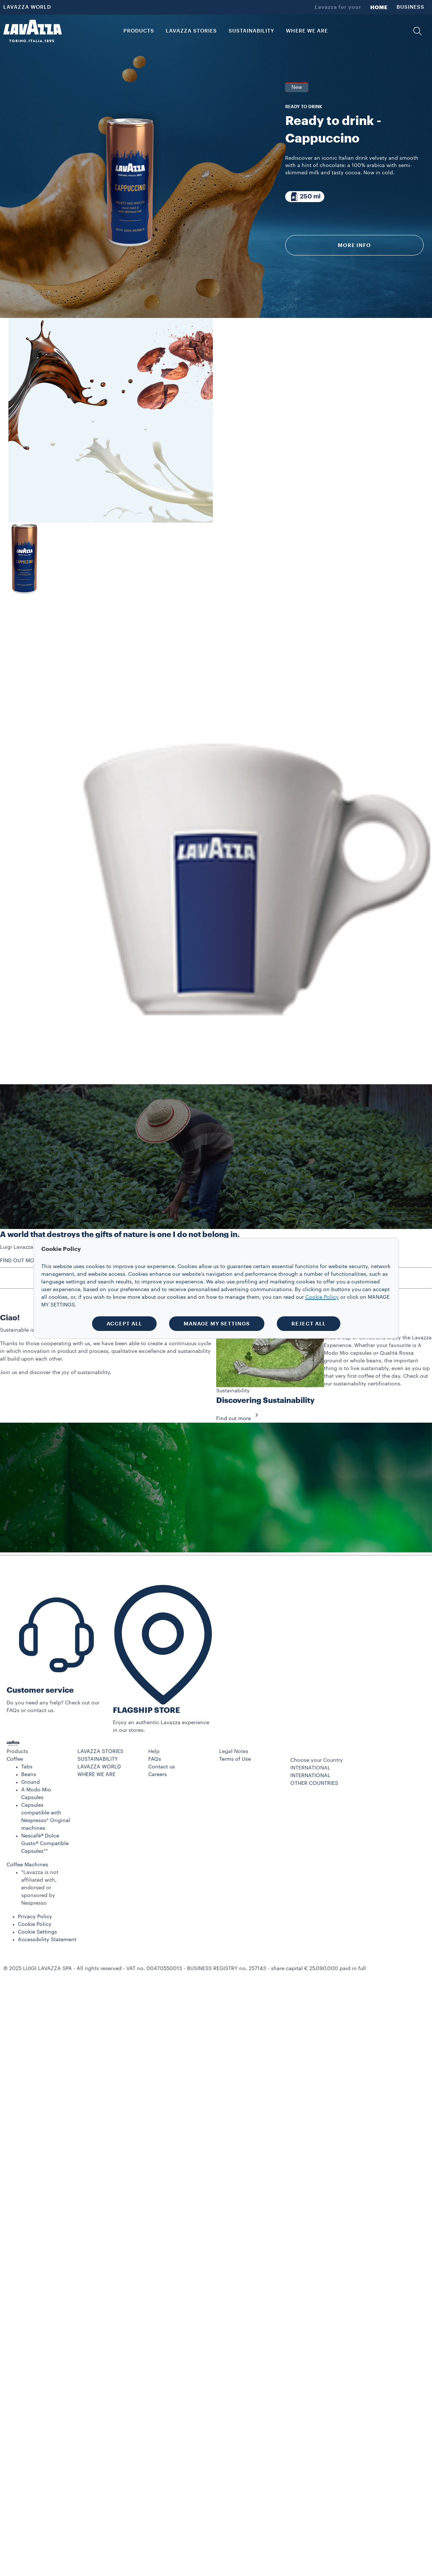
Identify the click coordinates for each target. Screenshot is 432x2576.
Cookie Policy (34, 1924)
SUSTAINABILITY (97, 1759)
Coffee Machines (27, 1864)
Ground (30, 1782)
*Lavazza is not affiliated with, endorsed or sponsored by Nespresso (39, 1888)
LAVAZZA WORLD (27, 7)
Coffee (15, 1759)
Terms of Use (235, 1759)
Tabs (27, 1766)
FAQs (154, 1759)
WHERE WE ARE (96, 1774)
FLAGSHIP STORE (146, 1710)
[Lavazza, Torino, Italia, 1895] (32, 31)
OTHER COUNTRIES (314, 1783)
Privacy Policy (35, 1916)
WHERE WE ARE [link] (307, 31)
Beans (28, 1774)
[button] (417, 31)
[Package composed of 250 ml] (304, 196)
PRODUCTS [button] (138, 31)
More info (354, 245)
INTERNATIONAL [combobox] (310, 1768)
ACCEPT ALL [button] (124, 1323)
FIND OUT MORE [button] (20, 1260)
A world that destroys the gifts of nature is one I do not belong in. (120, 1234)
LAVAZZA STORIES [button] (191, 31)
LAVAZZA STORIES (100, 1751)
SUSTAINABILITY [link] (251, 31)
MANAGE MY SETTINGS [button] (217, 1323)
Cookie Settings (37, 1932)
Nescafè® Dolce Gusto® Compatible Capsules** (45, 1843)
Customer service (40, 1690)
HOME (379, 7)
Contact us (161, 1766)
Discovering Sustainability (265, 1400)
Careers (157, 1774)
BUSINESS (410, 7)
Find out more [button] (239, 1418)
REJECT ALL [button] (308, 1323)
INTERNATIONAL (310, 1775)
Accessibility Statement (47, 1939)
